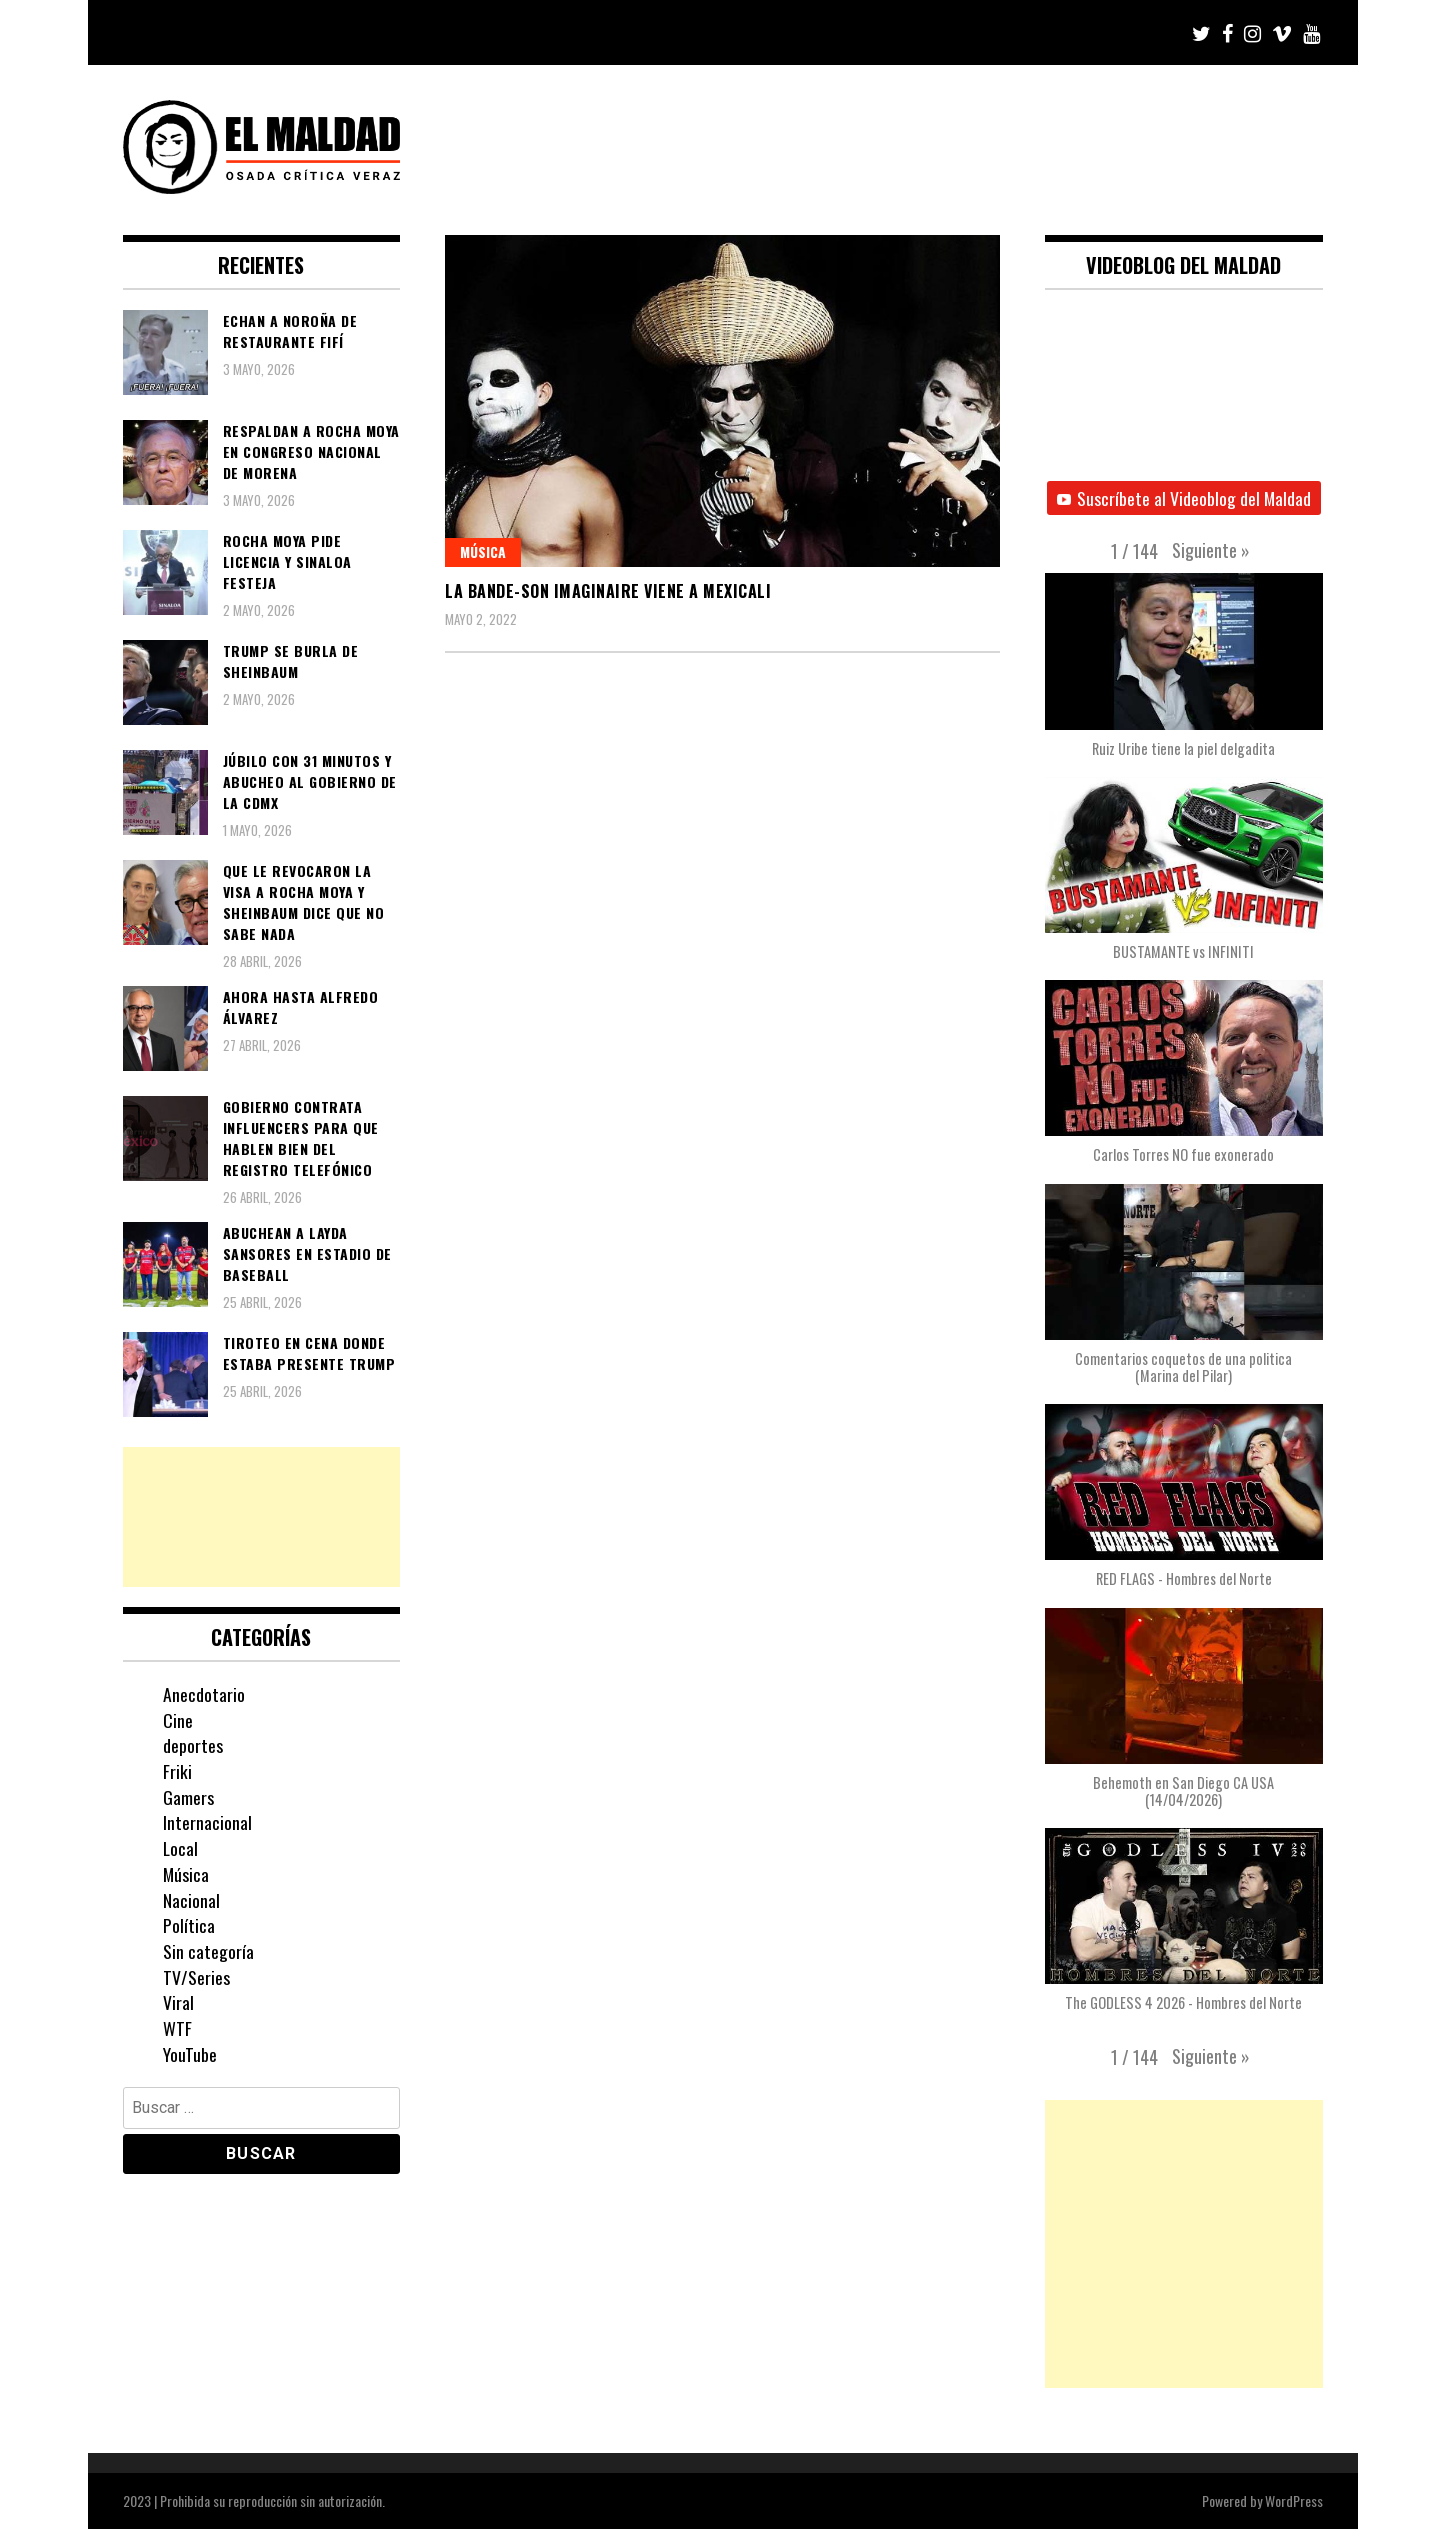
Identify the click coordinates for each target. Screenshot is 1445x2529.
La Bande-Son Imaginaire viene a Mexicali (608, 591)
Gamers (188, 1797)
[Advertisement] (262, 1517)
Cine (178, 1720)
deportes (193, 1745)
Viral (178, 2002)
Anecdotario (204, 1694)
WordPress (1294, 2500)
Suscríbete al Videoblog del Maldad (1183, 498)
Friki (177, 1771)
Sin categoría (208, 1951)
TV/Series (196, 1977)
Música (483, 551)
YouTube (190, 2054)
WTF (177, 2028)
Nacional (191, 1900)
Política (189, 1925)
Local (181, 1848)
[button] (1211, 550)
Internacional (207, 1822)
